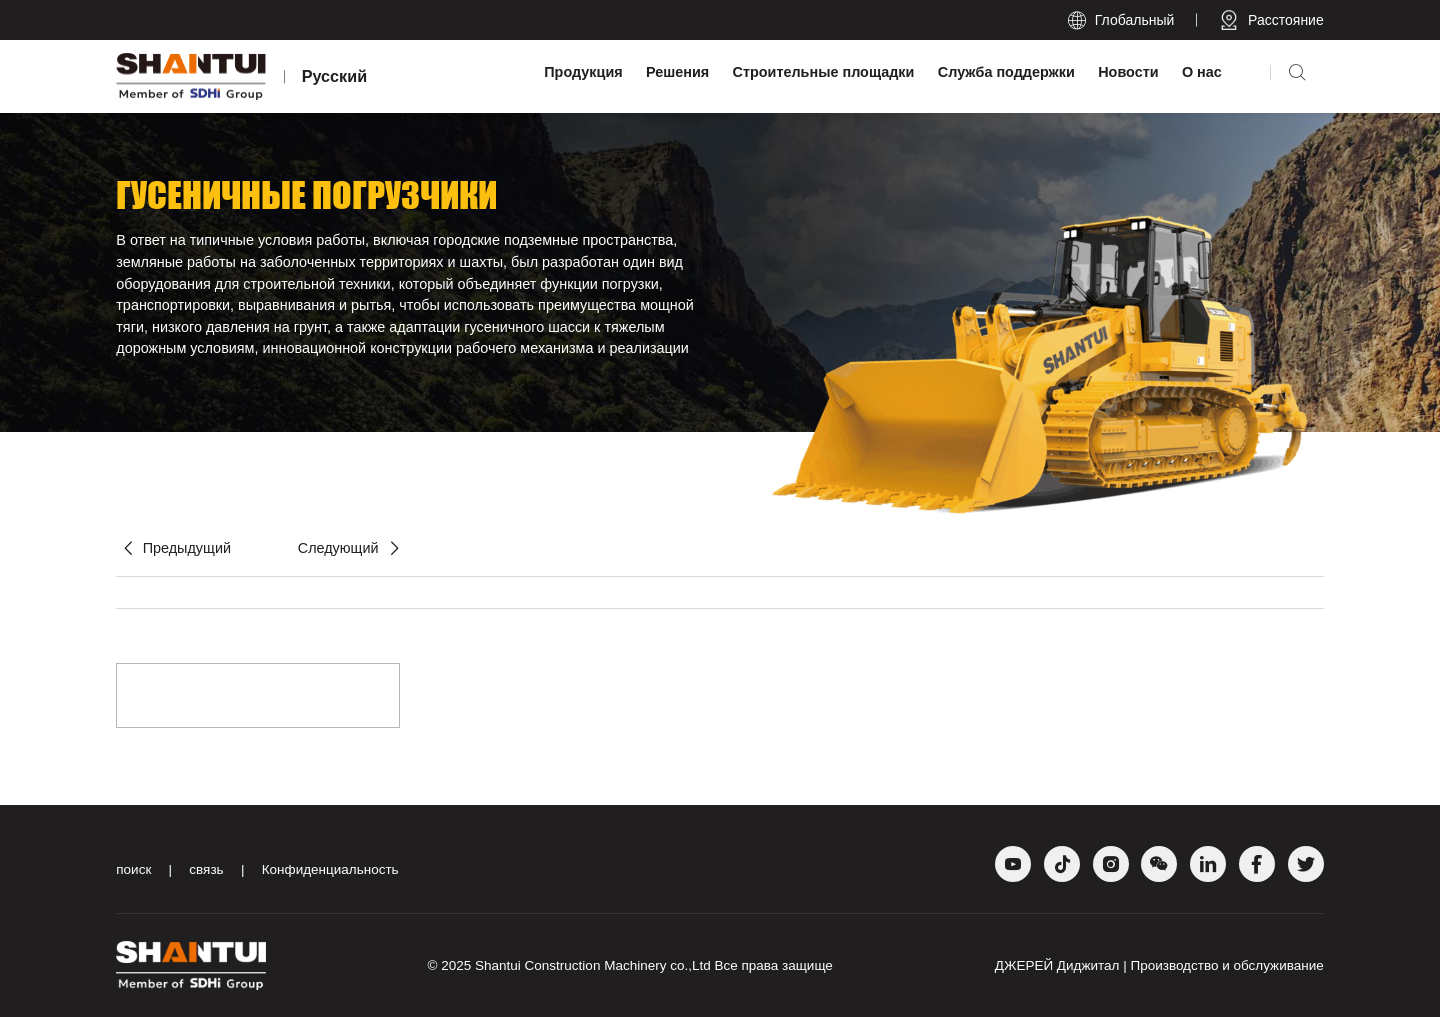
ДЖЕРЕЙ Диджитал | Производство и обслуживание (1159, 965)
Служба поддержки (1006, 72)
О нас (1202, 72)
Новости (1128, 72)
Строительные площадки (824, 72)
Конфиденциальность (330, 869)
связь (206, 869)
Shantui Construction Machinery (570, 965)
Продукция (583, 72)
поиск (133, 869)
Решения (677, 72)
